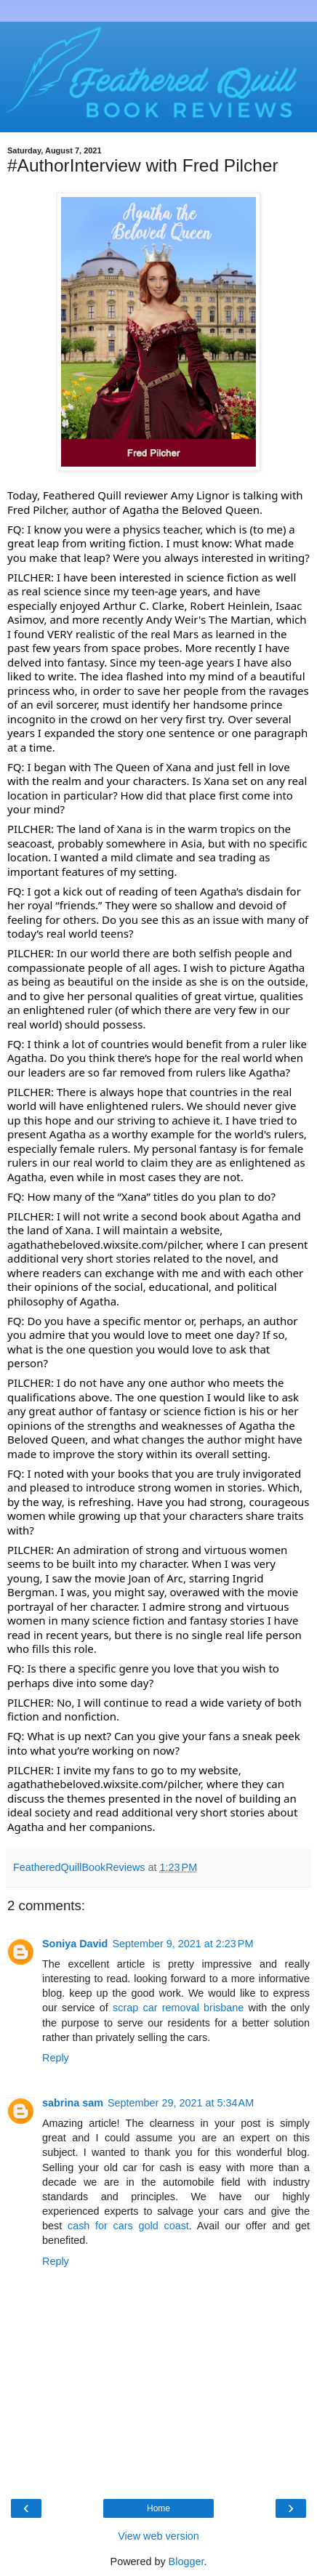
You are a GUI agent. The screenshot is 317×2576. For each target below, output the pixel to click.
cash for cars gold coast (128, 2225)
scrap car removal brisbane (178, 2007)
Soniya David (75, 1943)
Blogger (186, 2561)
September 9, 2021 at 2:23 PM (182, 1943)
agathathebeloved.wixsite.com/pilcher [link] (104, 1244)
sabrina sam (72, 2103)
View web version (158, 2536)
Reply (55, 2058)
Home (158, 2508)
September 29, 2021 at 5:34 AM (181, 2103)
